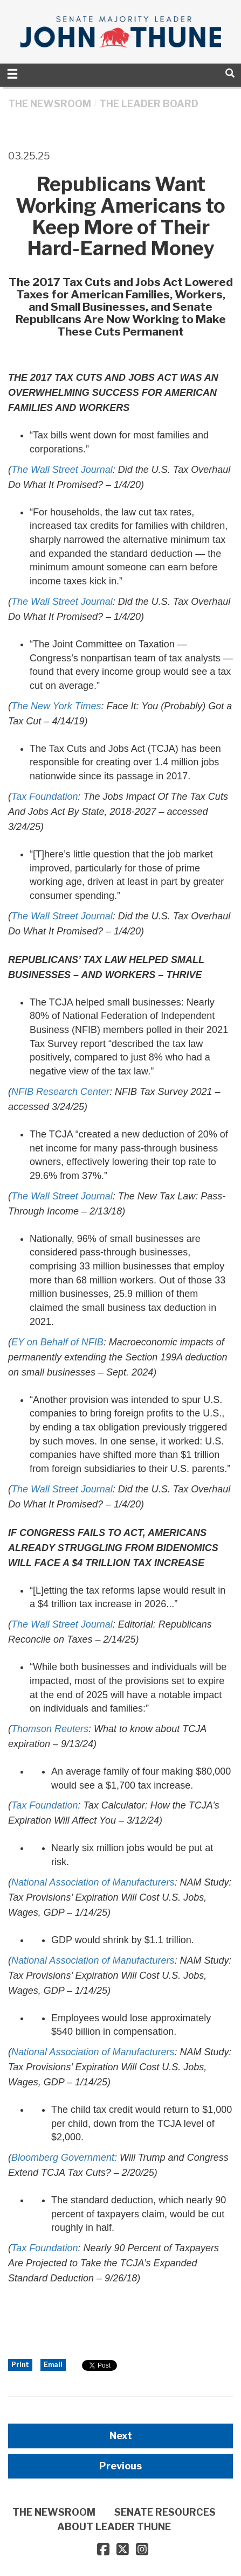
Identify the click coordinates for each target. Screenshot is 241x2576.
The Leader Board (148, 103)
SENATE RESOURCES (165, 2512)
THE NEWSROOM (49, 103)
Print (20, 2365)
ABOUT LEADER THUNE (114, 2526)
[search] (230, 73)
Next (120, 2435)
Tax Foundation (44, 2248)
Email (53, 2365)
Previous (120, 2466)
